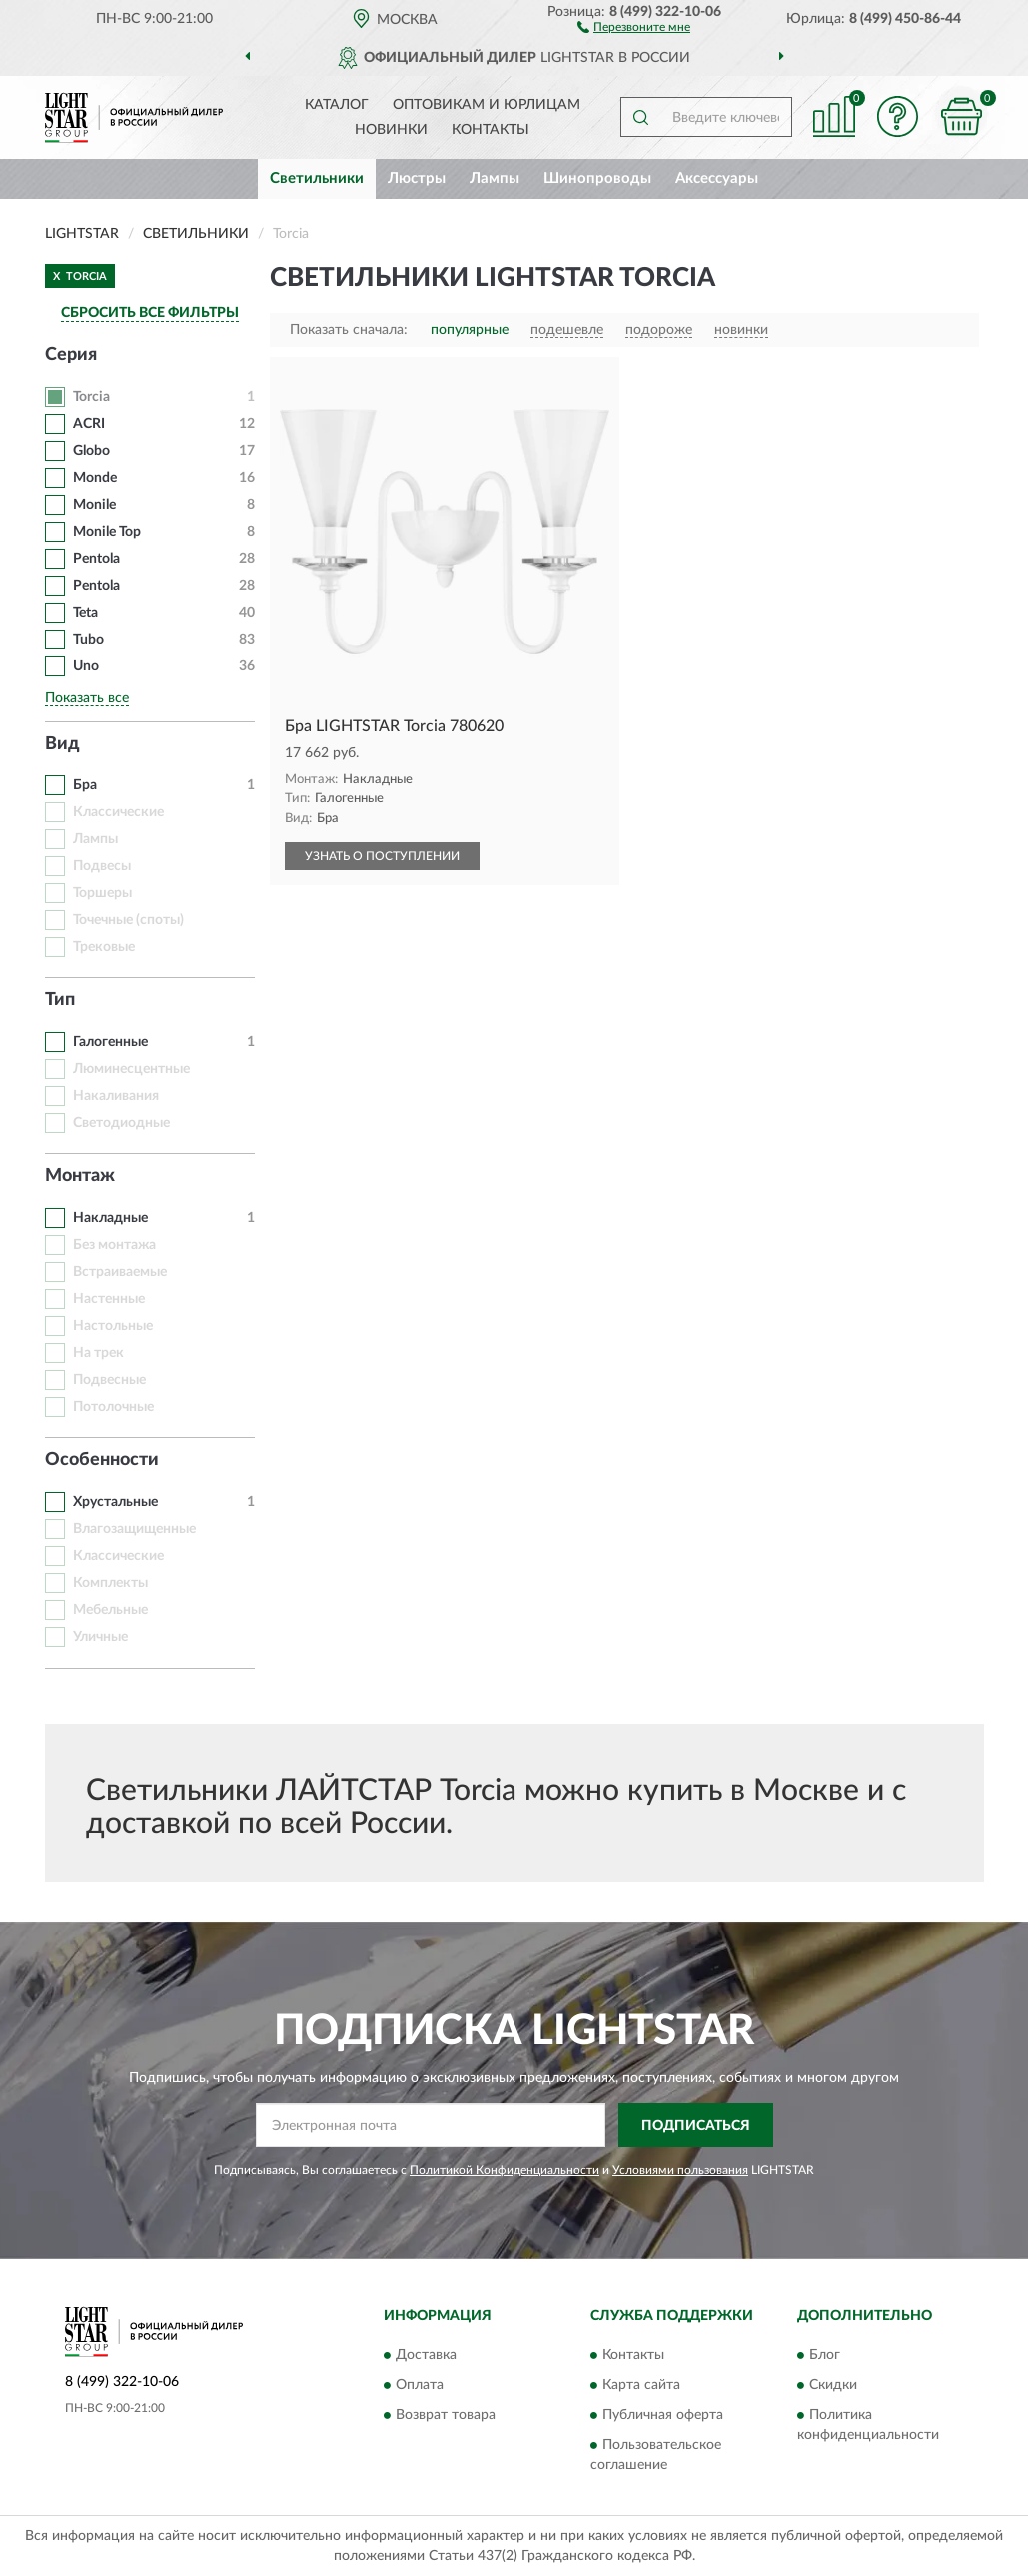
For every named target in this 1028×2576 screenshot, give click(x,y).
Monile (94, 505)
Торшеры (102, 893)
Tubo (90, 639)
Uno (86, 666)
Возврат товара (446, 2415)
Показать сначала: (349, 330)
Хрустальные (115, 1502)
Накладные (110, 1218)
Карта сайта (641, 2385)
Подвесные (109, 1380)
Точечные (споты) (128, 920)
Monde (95, 478)
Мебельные (110, 1610)
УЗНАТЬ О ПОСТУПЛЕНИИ (382, 856)
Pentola (96, 559)
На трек (98, 1353)
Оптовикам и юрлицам (486, 105)
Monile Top (107, 532)
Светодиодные (121, 1123)
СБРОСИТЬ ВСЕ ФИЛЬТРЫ (150, 313)
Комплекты (110, 1583)
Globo (91, 451)
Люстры (417, 178)
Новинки (391, 130)
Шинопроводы (597, 178)
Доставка (426, 2355)
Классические (118, 812)
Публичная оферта (662, 2415)
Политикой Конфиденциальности (504, 2170)
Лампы (494, 178)
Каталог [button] (337, 105)
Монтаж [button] (80, 1176)
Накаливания (116, 1096)
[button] (633, 26)
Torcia (91, 397)
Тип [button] (60, 1000)
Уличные (100, 1637)
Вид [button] (62, 744)
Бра (85, 785)
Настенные (109, 1299)
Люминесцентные (131, 1069)
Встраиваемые (120, 1272)
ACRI (89, 424)
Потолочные (113, 1407)
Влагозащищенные (134, 1529)
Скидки (833, 2385)
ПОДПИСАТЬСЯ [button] (695, 2126)
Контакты (490, 130)
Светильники (317, 178)
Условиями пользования (680, 2170)
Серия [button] (71, 355)
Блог (824, 2355)
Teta (85, 613)
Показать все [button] (87, 698)
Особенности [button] (102, 1460)
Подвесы (102, 866)
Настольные (113, 1326)
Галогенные (110, 1042)
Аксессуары (716, 178)
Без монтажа (114, 1245)
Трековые (104, 947)
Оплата (420, 2385)
